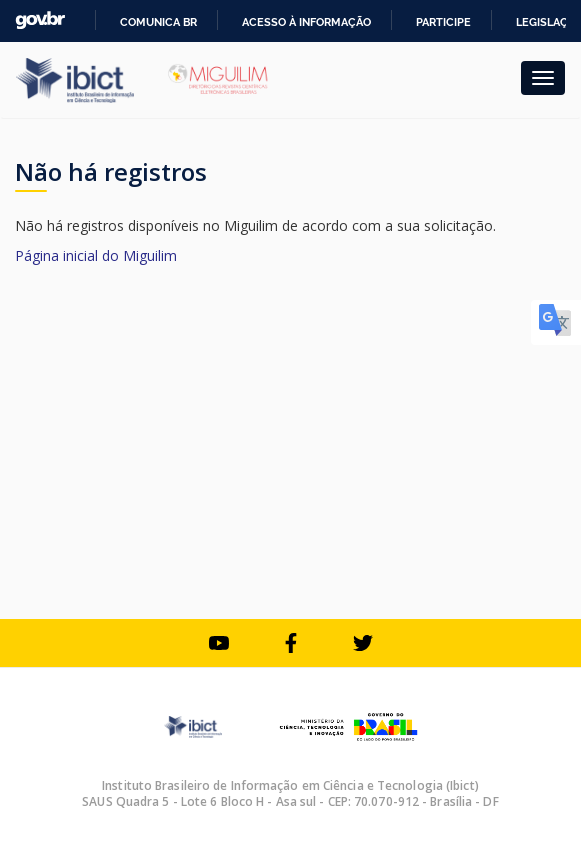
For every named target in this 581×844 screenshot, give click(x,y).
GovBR (40, 20)
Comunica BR (158, 22)
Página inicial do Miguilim (96, 255)
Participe (443, 22)
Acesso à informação (306, 22)
